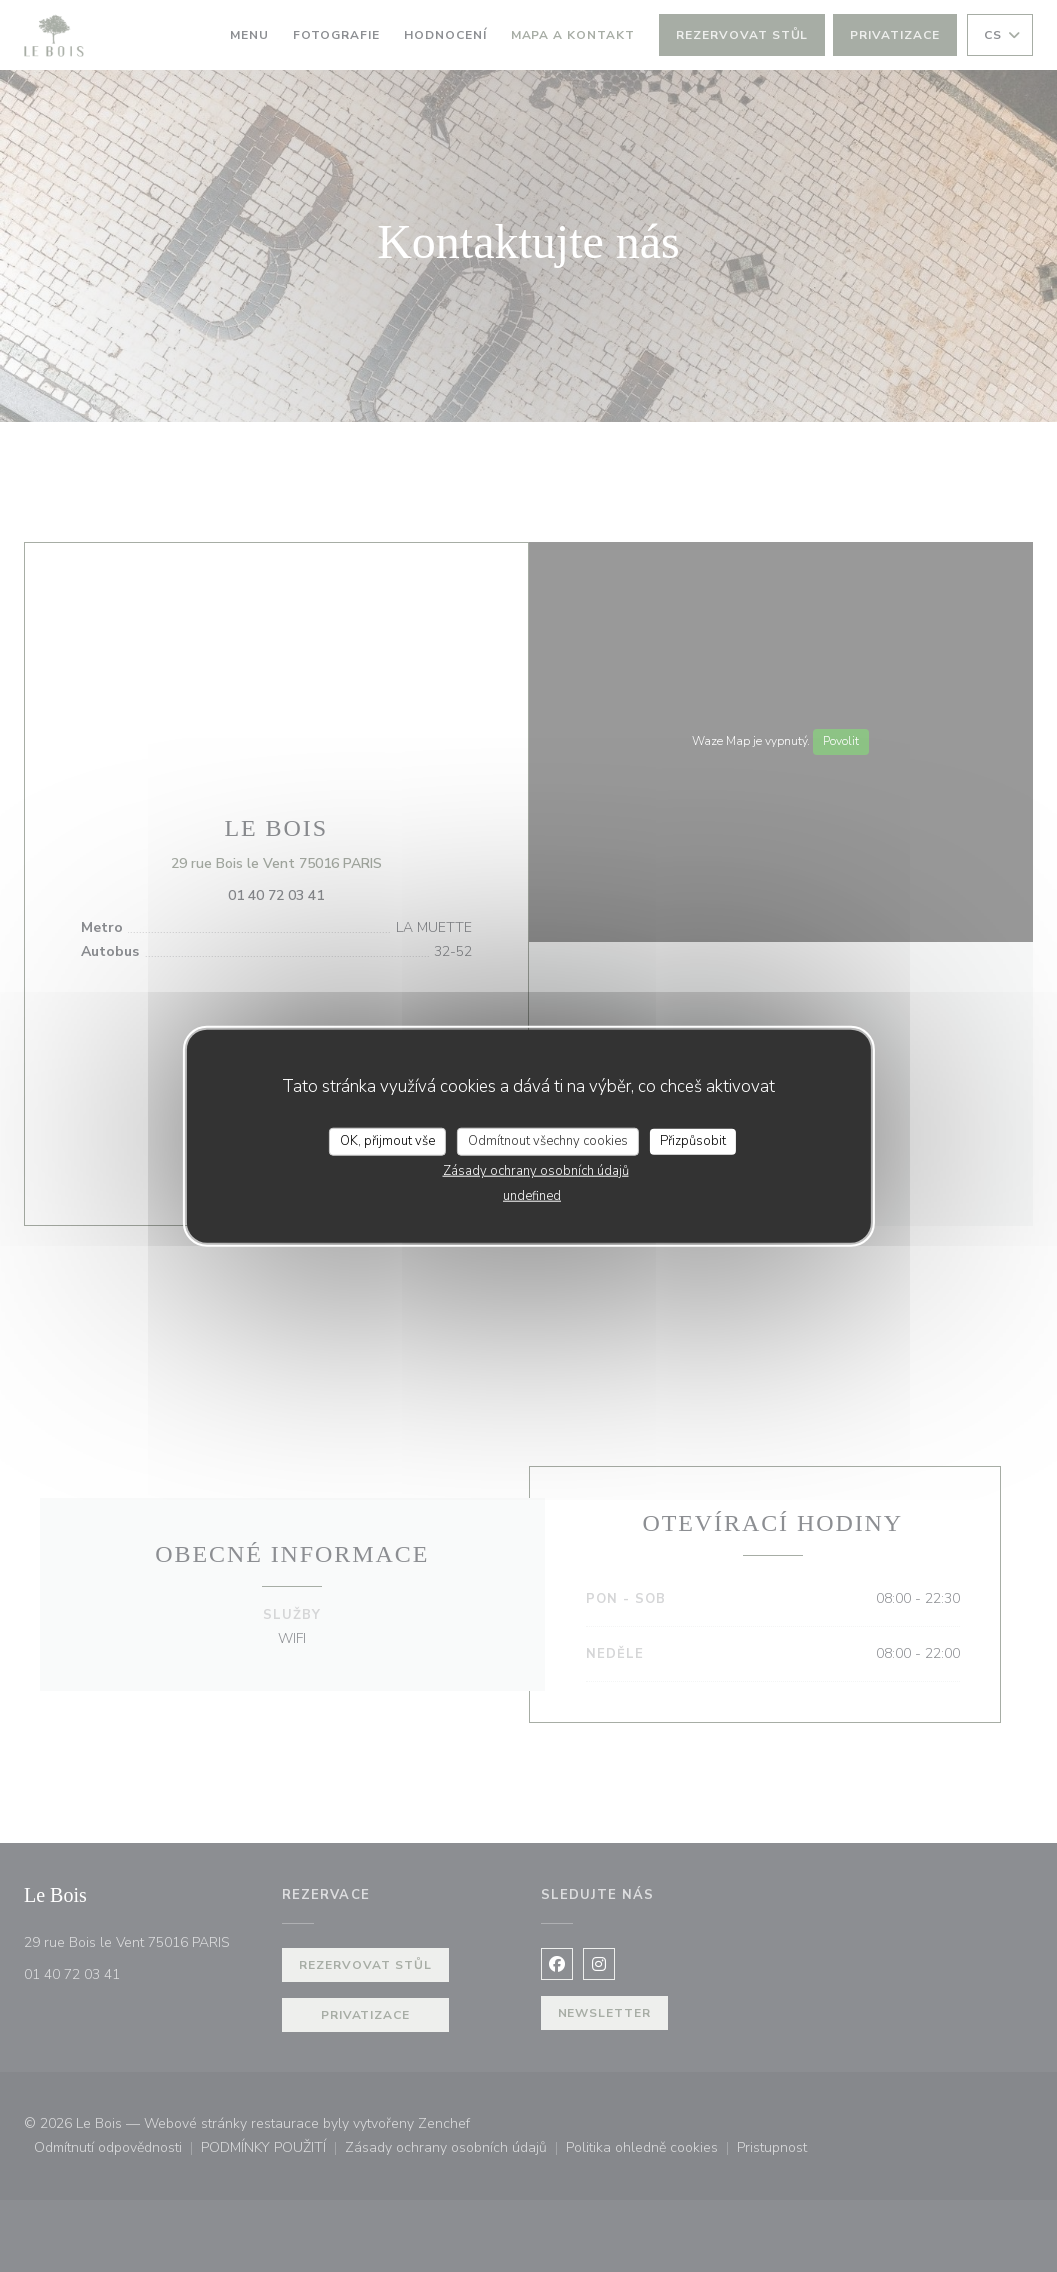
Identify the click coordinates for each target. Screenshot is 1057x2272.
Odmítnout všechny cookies (548, 1141)
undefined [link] (532, 1195)
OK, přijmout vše (387, 1141)
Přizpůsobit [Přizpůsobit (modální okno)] (693, 1141)
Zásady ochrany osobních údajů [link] (536, 1170)
